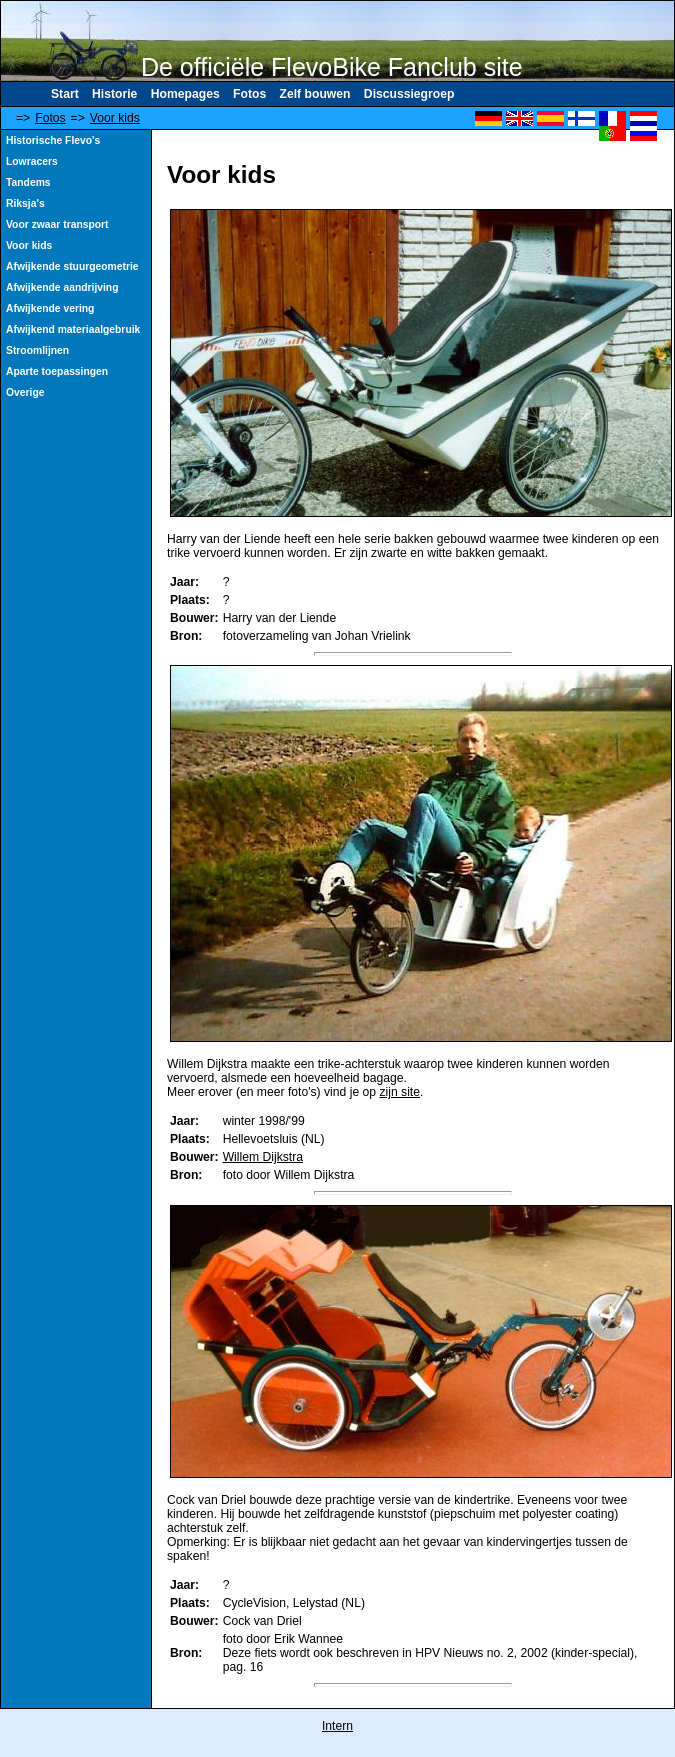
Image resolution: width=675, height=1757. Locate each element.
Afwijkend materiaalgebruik (73, 329)
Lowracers (32, 161)
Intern (337, 1726)
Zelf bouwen (315, 94)
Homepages (185, 94)
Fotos (249, 94)
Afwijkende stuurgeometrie (72, 266)
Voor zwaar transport (57, 224)
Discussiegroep (409, 94)
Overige (25, 392)
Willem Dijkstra (263, 1157)
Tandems (28, 182)
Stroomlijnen (37, 350)
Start (65, 94)
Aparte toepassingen (57, 371)
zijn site (399, 1092)
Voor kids (115, 118)
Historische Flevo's (53, 140)
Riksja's (25, 203)
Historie (114, 94)
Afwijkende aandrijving (62, 287)
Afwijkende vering (50, 308)
